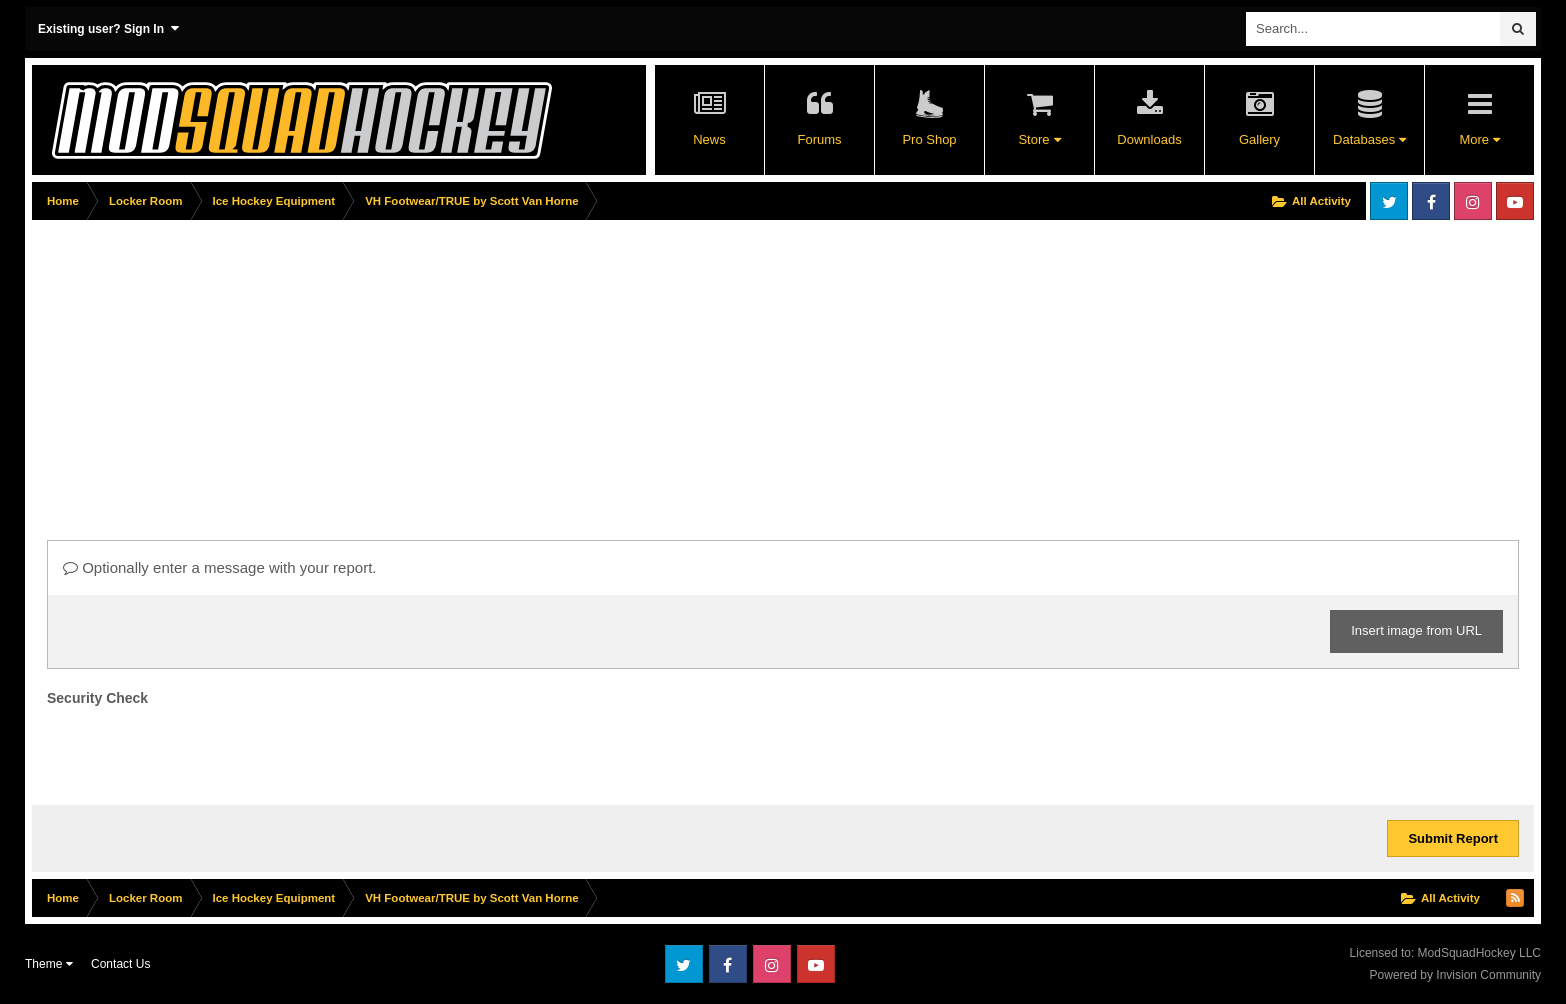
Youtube (1515, 201)
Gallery (1259, 139)
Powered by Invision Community (1455, 975)
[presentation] (199, 751)
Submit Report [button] (1453, 838)
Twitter (1389, 201)
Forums (819, 139)
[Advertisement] (396, 367)
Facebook (1431, 201)
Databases (1369, 139)
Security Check (97, 698)
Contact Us (120, 964)
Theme (49, 964)
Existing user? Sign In (108, 28)
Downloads (1149, 139)
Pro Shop (929, 139)
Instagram (1473, 201)
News (709, 139)
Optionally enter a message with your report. (219, 567)
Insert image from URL (1416, 630)
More (1479, 139)
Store (1039, 139)
